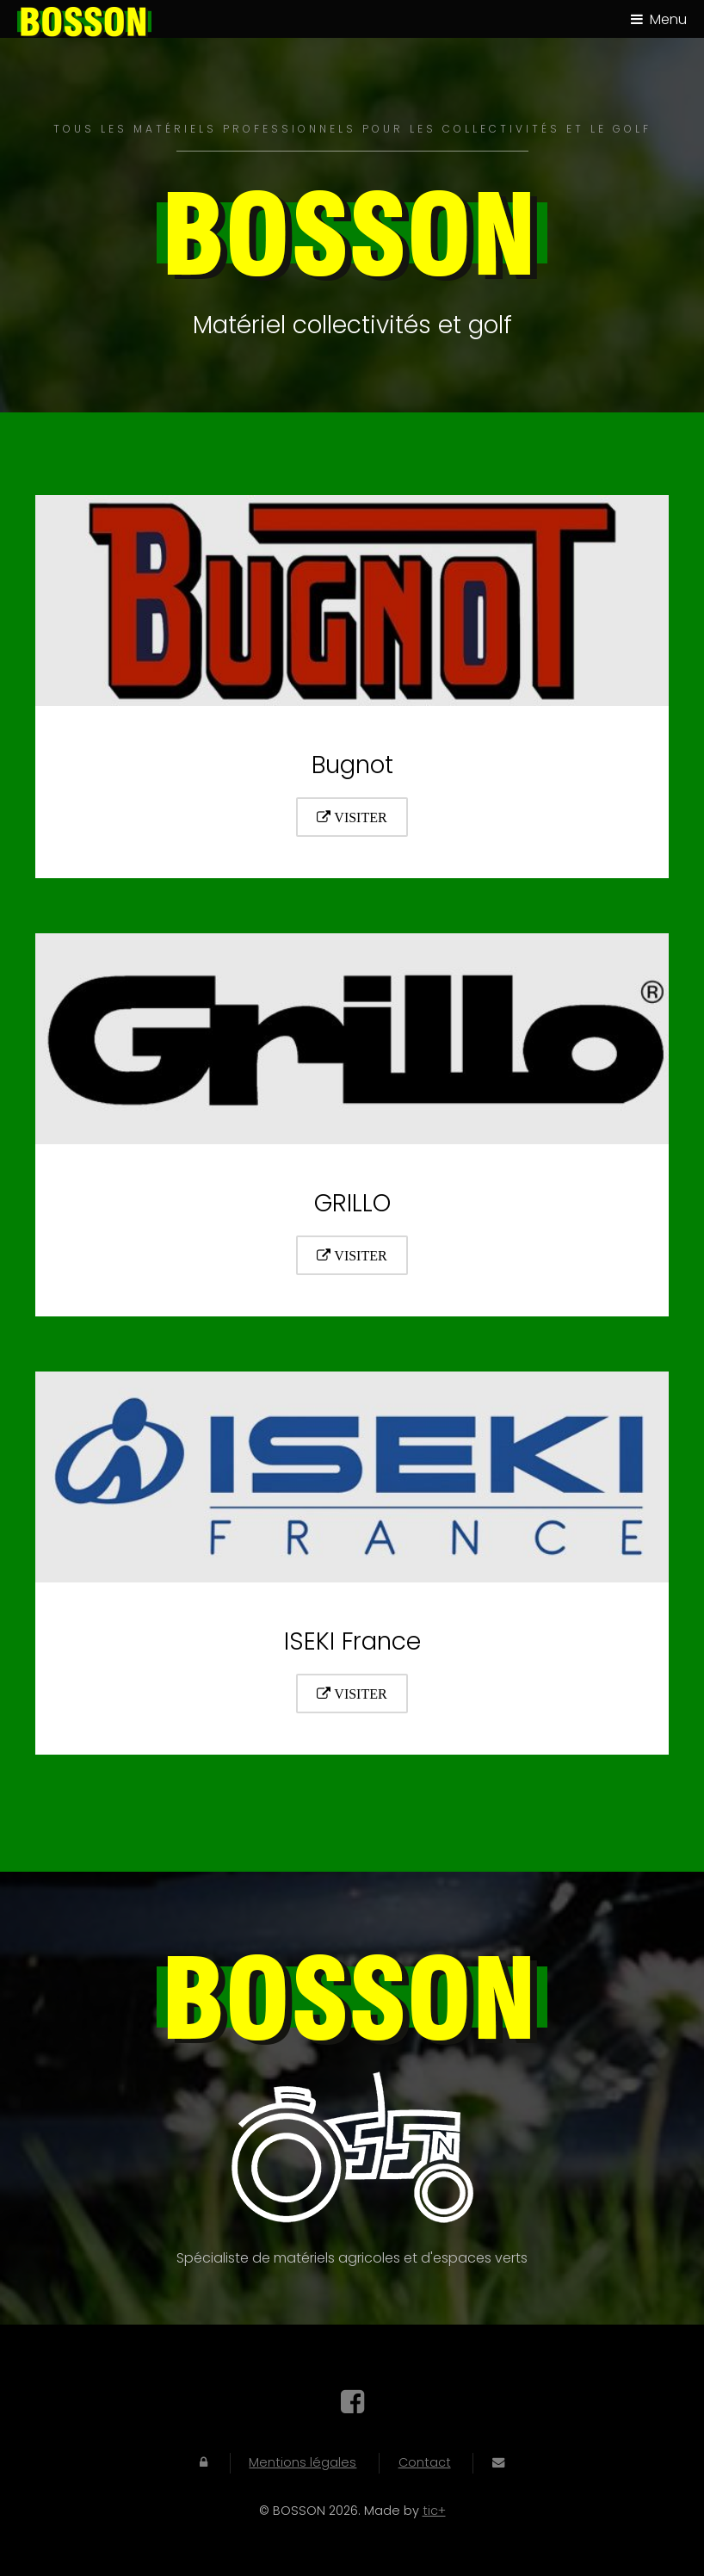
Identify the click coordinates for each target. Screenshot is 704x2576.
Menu (668, 19)
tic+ (434, 2510)
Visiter (358, 817)
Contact (424, 2462)
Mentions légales (302, 2462)
